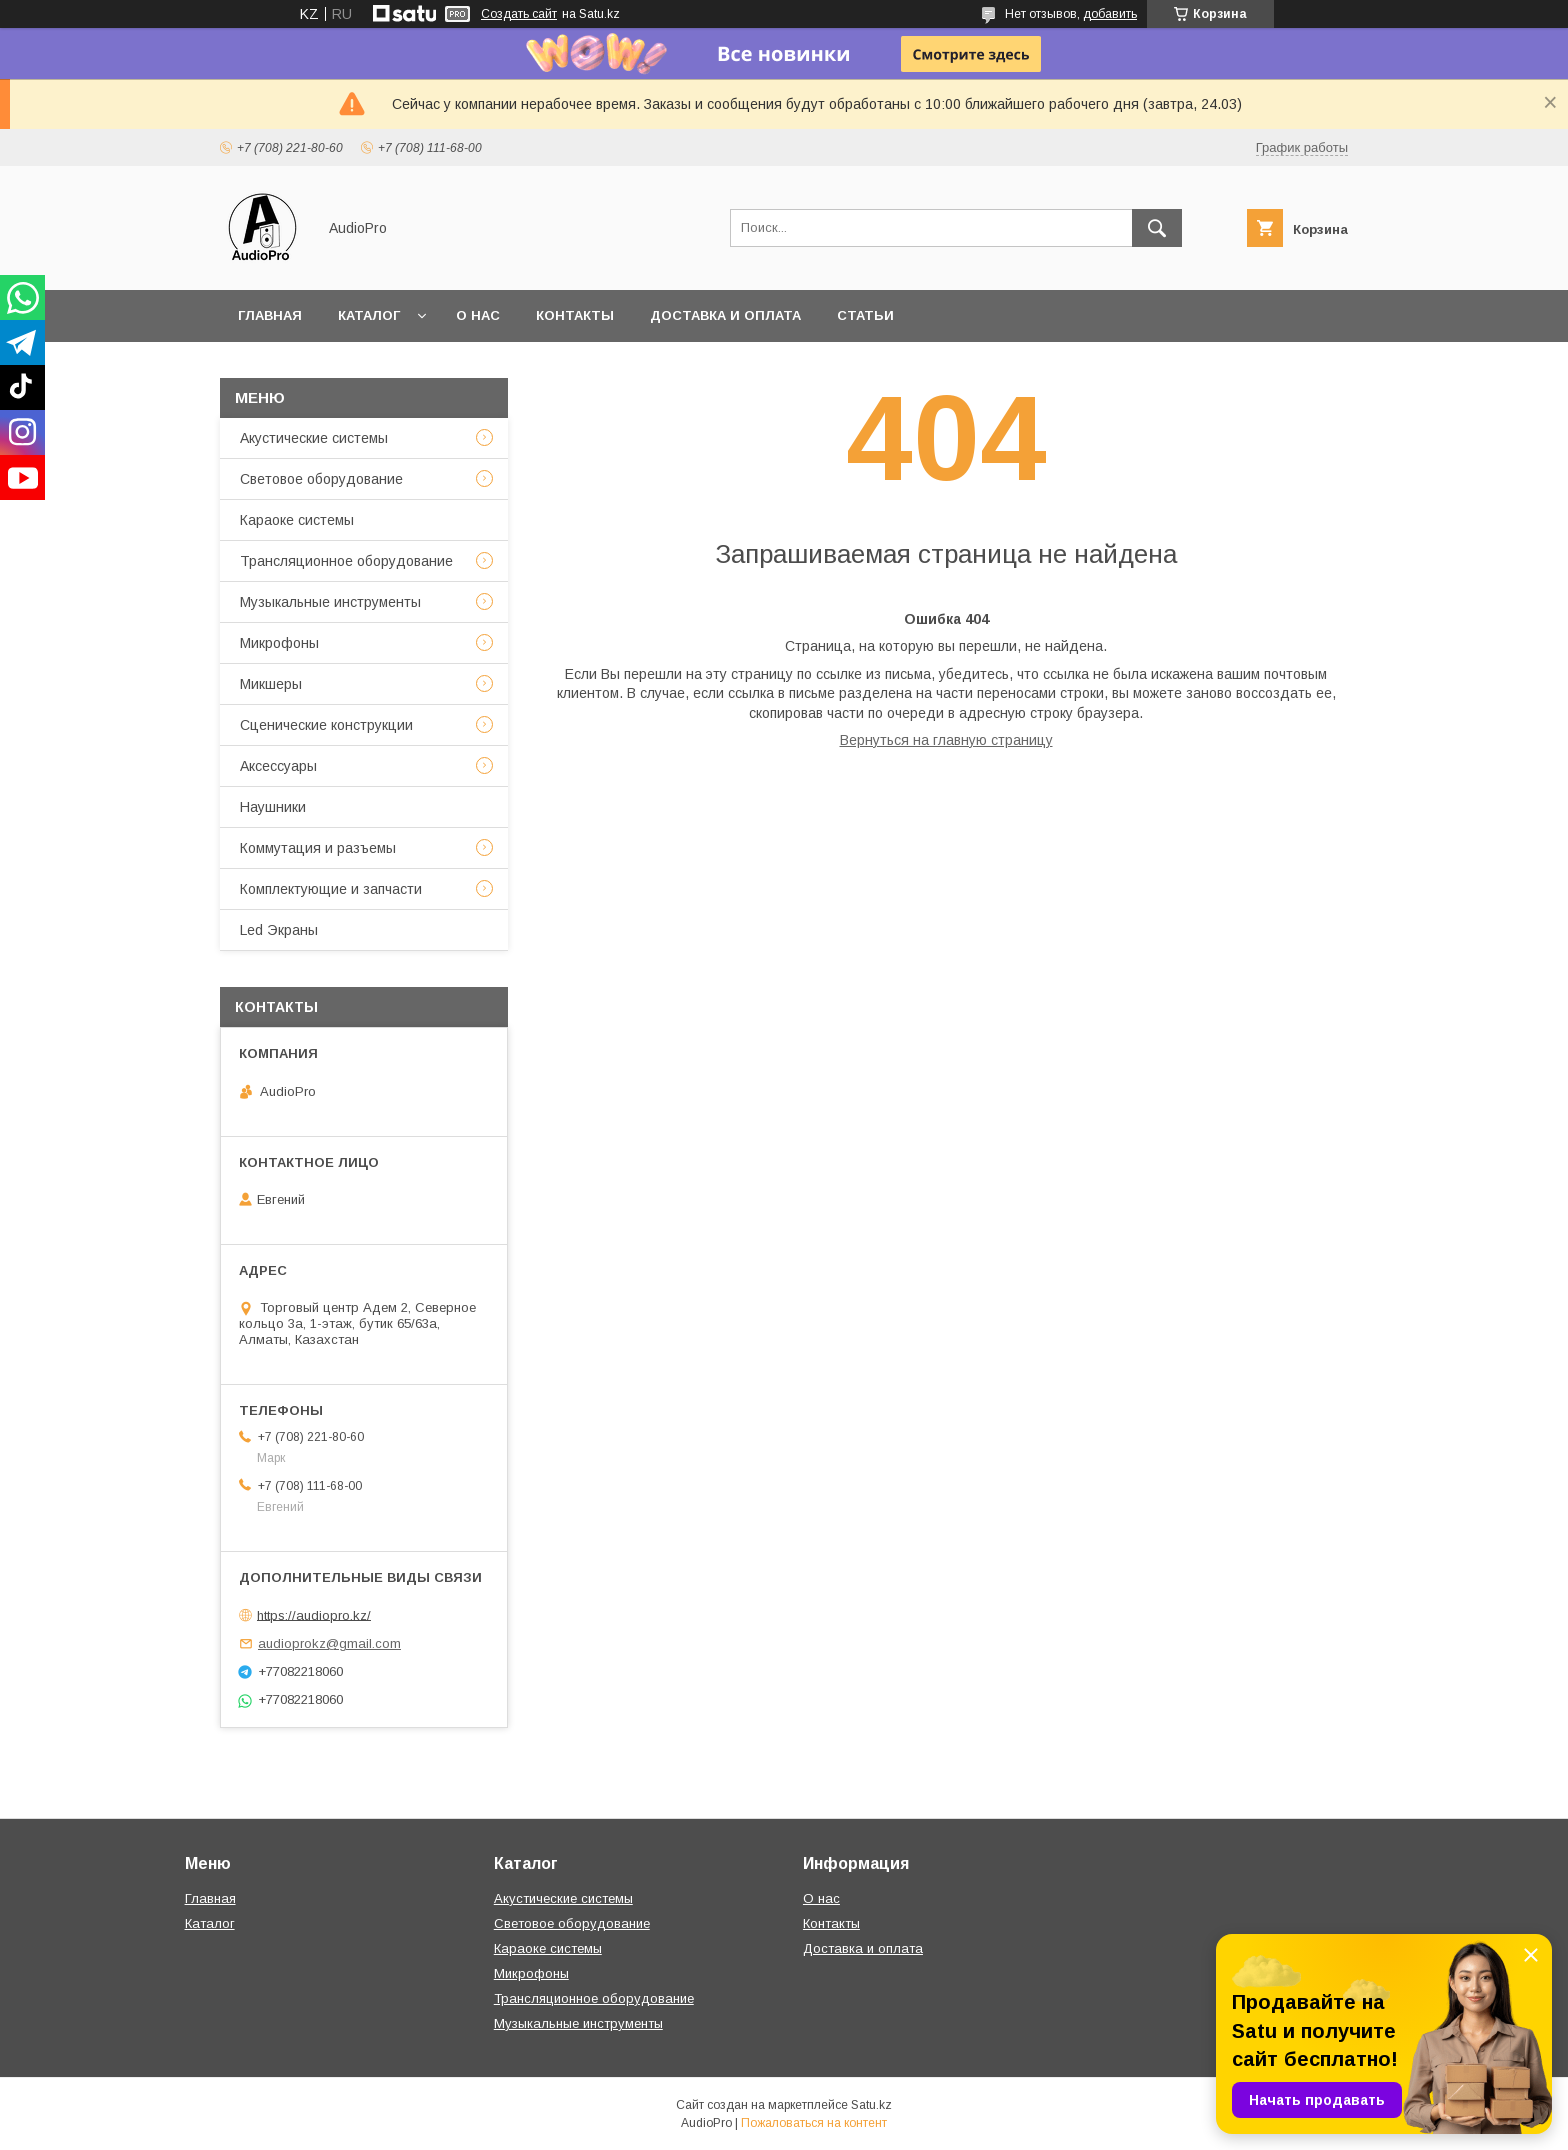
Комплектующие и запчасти (331, 889)
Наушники (273, 807)
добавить (1110, 14)
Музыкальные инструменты (330, 602)
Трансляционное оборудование (346, 561)
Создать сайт (519, 14)
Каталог (369, 315)
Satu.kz (871, 2105)
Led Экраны (279, 930)
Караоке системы (297, 520)
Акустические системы (314, 438)
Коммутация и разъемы (318, 848)
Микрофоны (279, 643)
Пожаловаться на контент (814, 2123)
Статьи (865, 315)
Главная (270, 315)
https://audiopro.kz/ (314, 1614)
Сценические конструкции (326, 725)
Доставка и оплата (725, 315)
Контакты (575, 315)
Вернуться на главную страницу (946, 740)
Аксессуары (278, 766)
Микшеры (271, 684)
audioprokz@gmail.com (329, 1643)
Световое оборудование (321, 479)
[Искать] (1157, 228)
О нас (478, 315)
